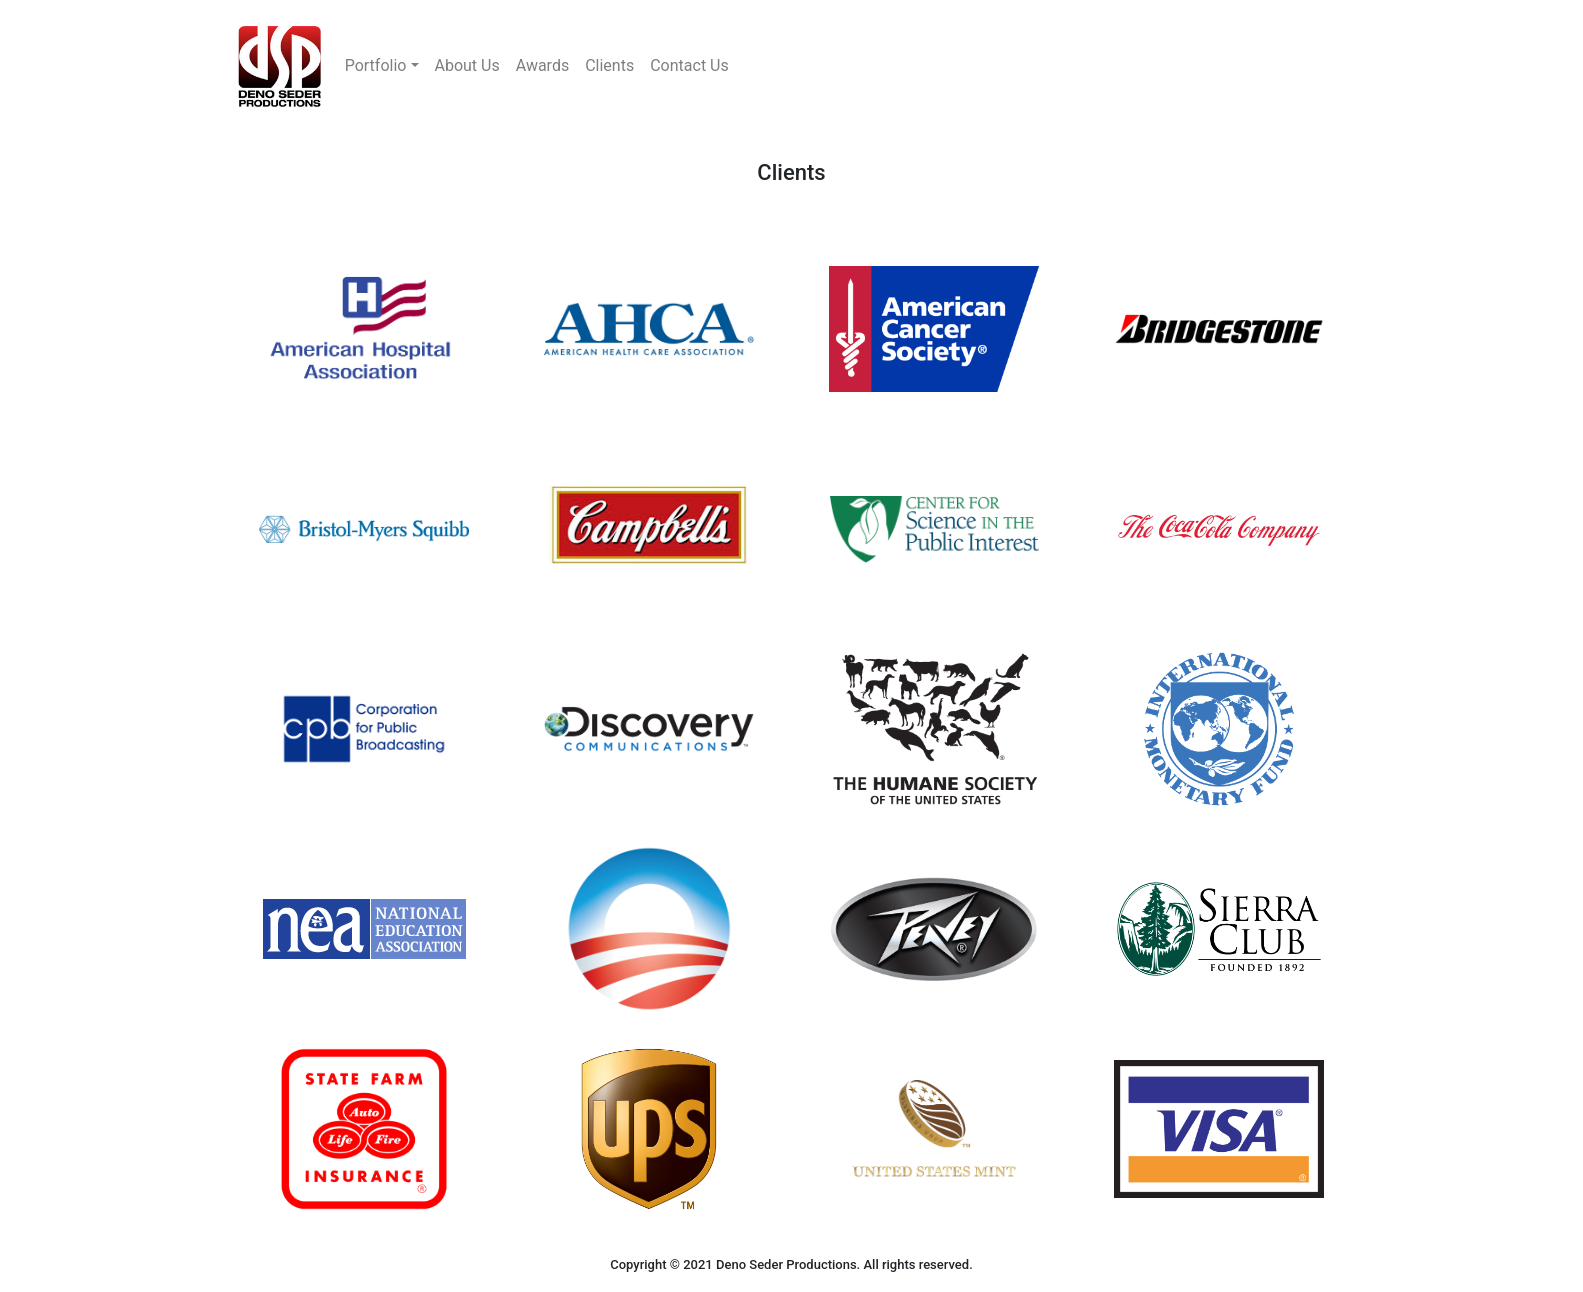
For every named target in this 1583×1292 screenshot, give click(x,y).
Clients (609, 65)
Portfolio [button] (376, 65)
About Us (467, 65)
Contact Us (689, 65)
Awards (542, 65)
